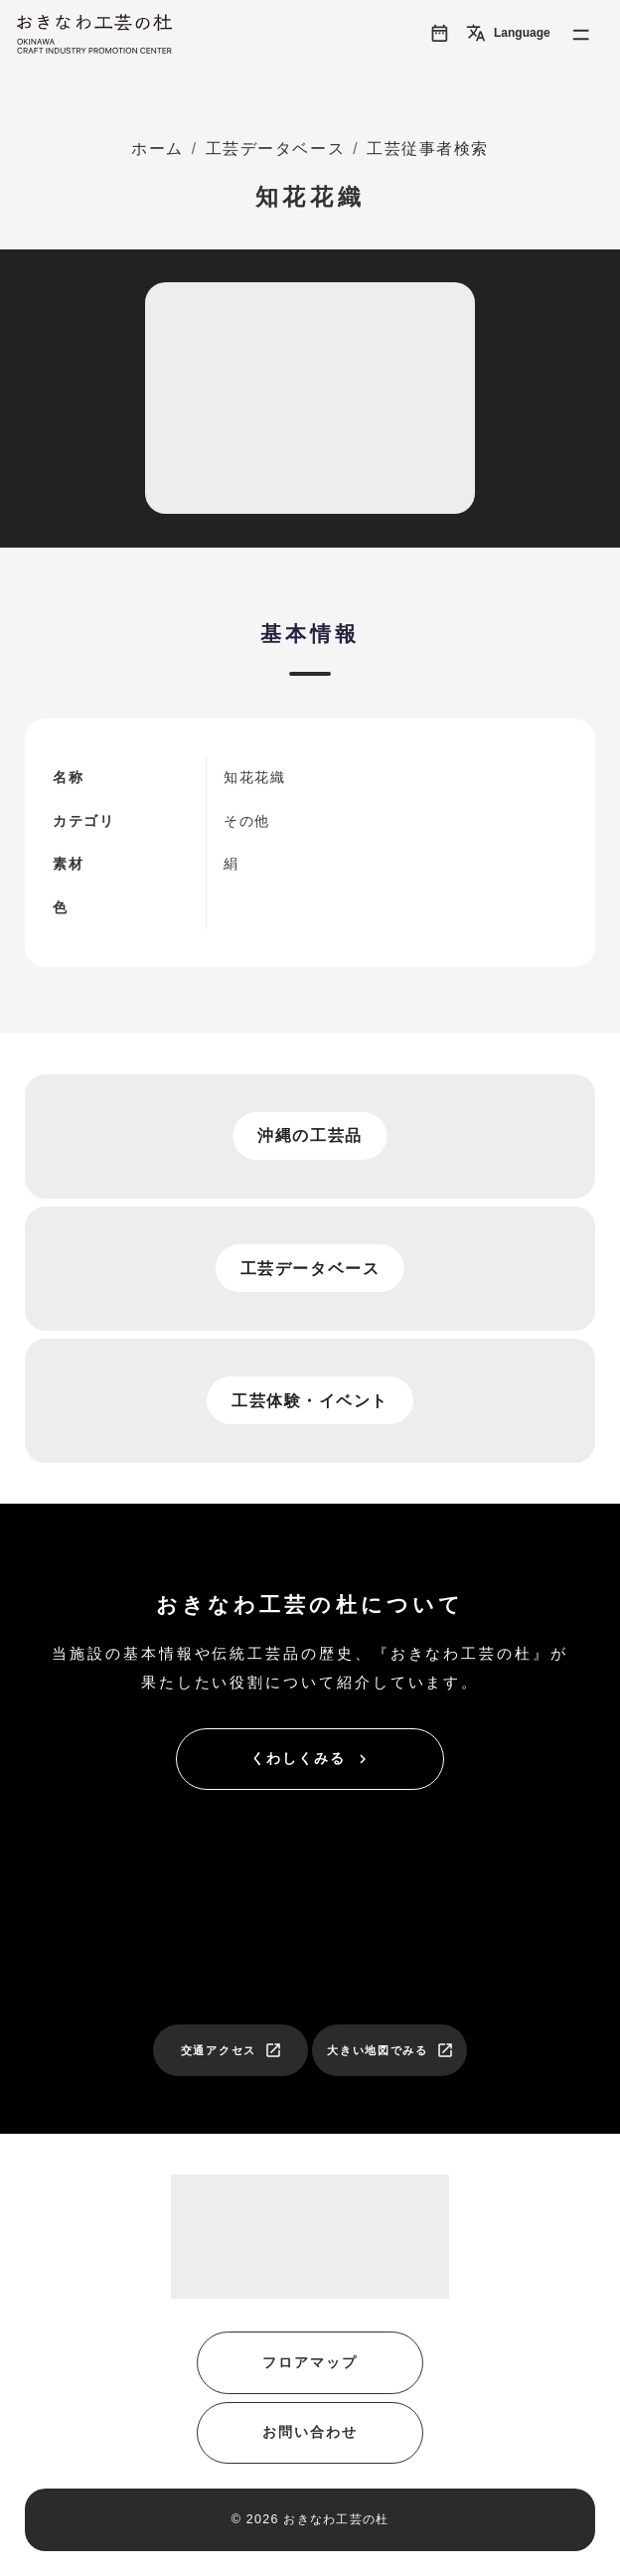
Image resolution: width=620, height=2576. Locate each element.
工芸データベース (275, 148)
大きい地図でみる (390, 2050)
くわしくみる (311, 1759)
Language (508, 33)
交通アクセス (231, 2050)
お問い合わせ (310, 2432)
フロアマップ (310, 2362)
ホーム (157, 148)
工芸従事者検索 (428, 148)
